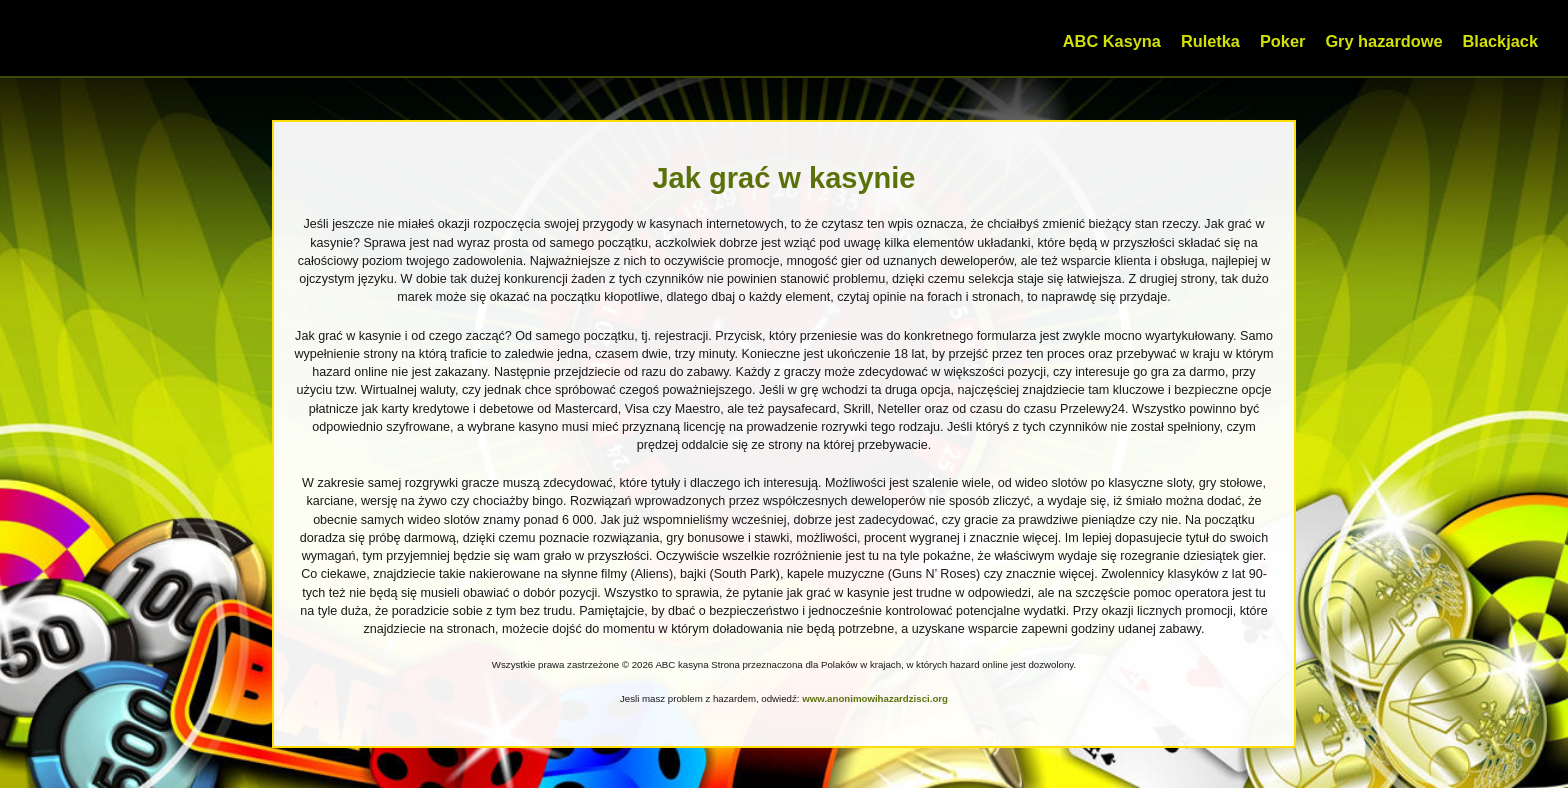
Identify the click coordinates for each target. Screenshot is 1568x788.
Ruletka (1210, 41)
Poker (1282, 41)
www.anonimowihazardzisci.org (875, 698)
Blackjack (1500, 41)
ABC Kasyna (1112, 41)
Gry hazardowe (1383, 41)
